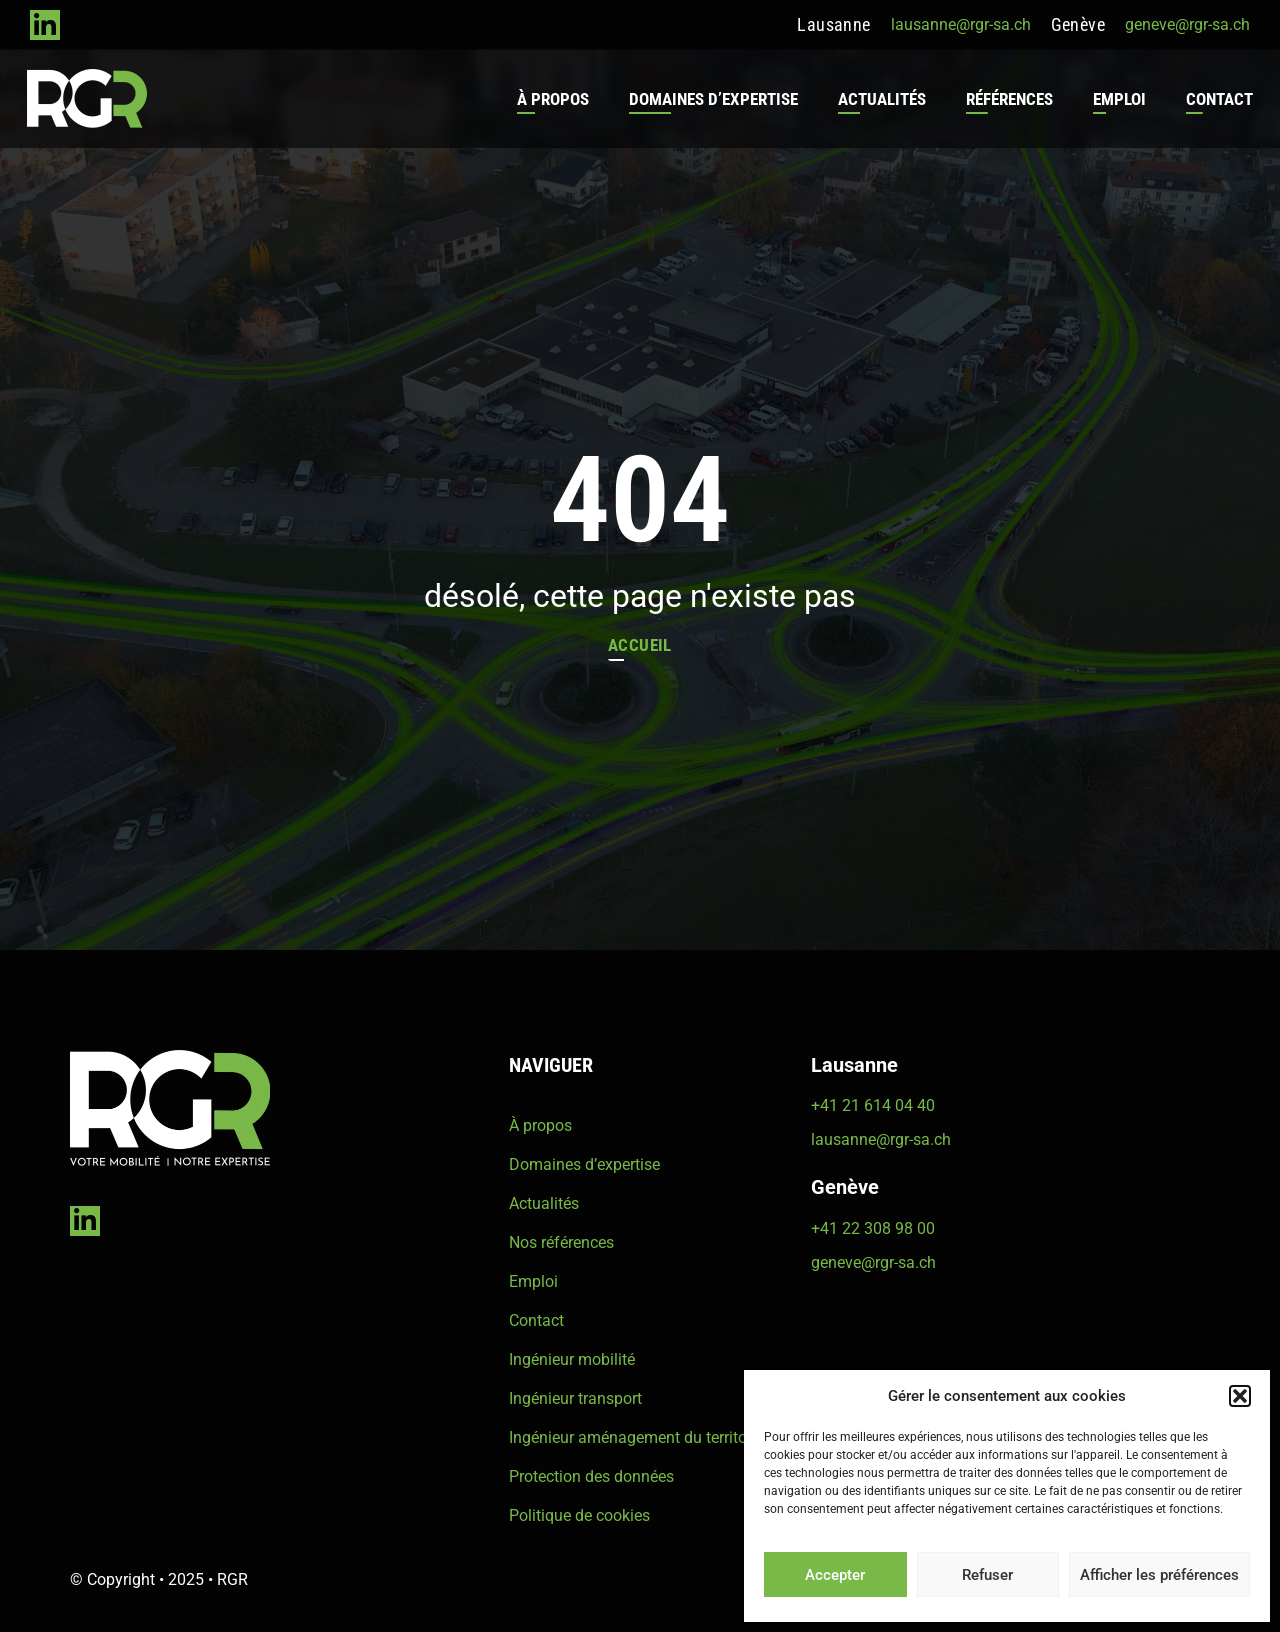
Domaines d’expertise (710, 99)
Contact (1216, 99)
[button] (1240, 1396)
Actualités (879, 99)
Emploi (1116, 99)
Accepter (835, 1575)
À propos (550, 99)
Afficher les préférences (1159, 1575)
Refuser (987, 1575)
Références (1006, 99)
